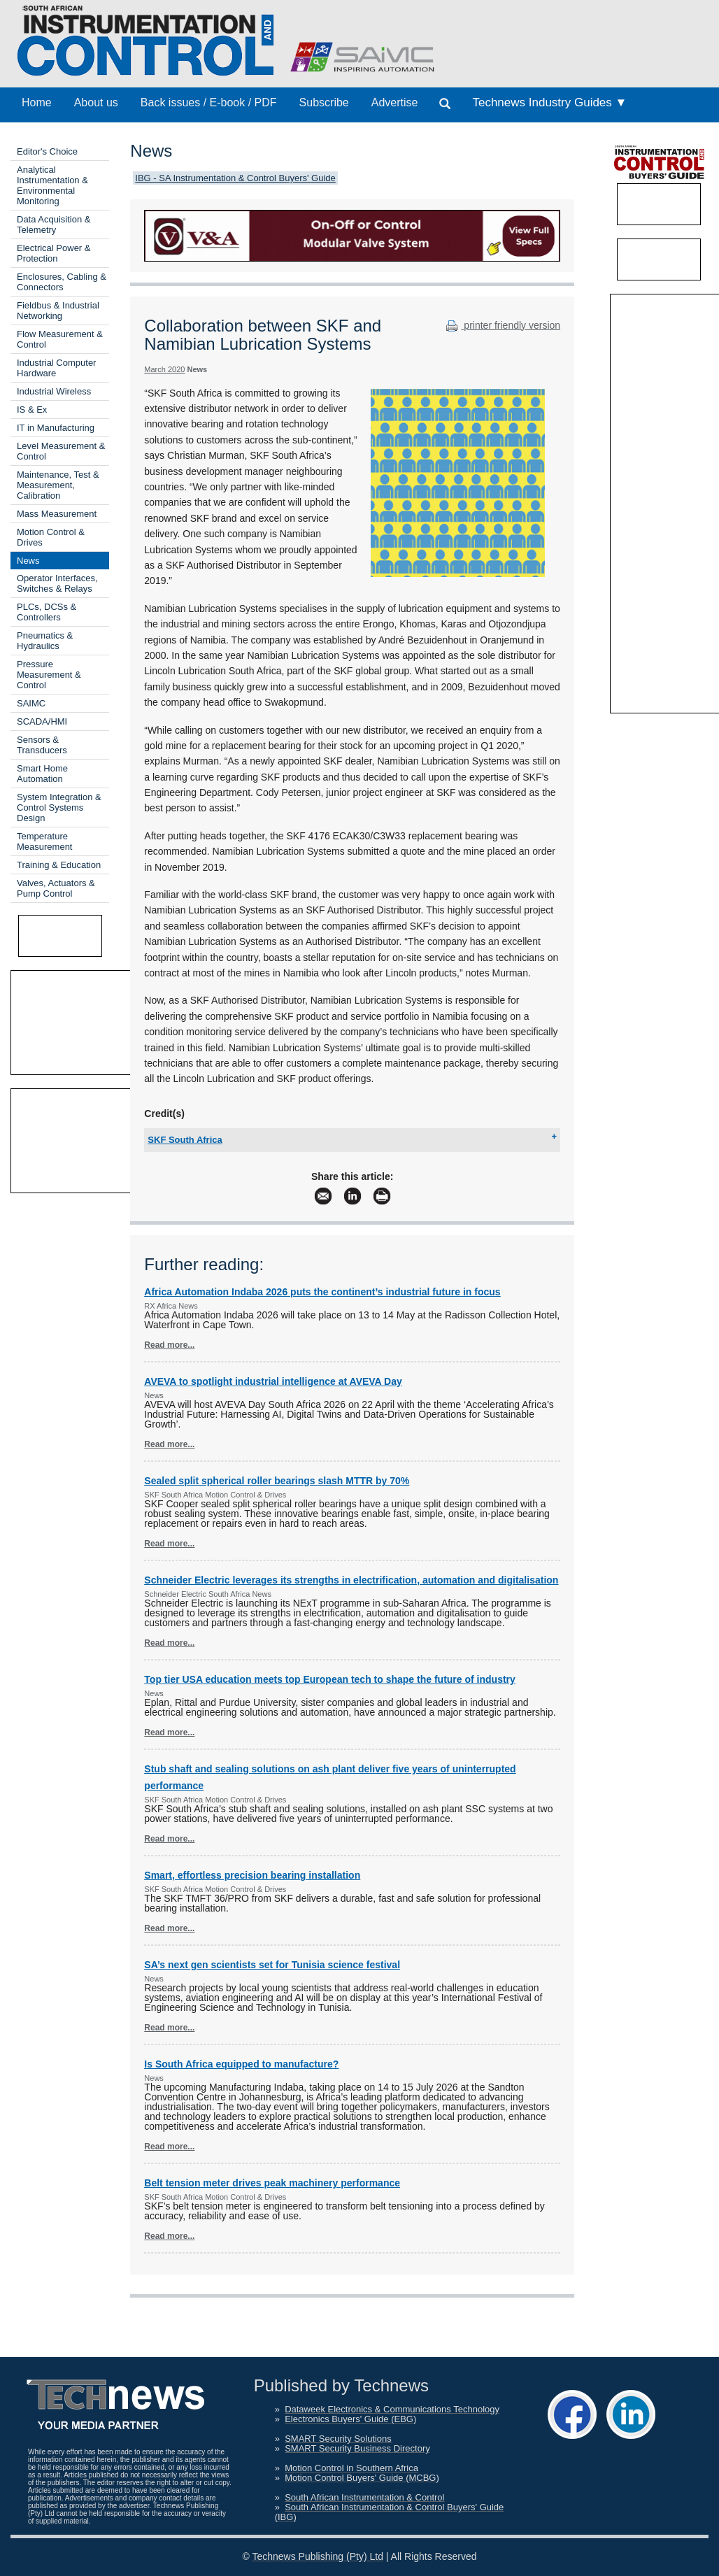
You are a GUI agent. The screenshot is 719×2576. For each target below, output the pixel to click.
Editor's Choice (47, 151)
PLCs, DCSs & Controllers (46, 612)
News (28, 560)
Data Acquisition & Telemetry (54, 224)
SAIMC (31, 703)
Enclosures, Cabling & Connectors (61, 281)
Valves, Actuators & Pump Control (56, 888)
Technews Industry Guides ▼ (549, 102)
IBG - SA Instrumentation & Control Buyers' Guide (235, 178)
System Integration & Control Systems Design (59, 807)
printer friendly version (501, 325)
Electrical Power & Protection (53, 253)
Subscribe (324, 102)
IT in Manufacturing (55, 427)
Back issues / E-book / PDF (209, 102)
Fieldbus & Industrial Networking (58, 310)
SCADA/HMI (42, 721)
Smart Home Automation (42, 773)
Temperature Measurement (44, 841)
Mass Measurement (57, 513)
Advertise (394, 102)
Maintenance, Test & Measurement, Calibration (58, 485)
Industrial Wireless (54, 391)
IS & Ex (32, 409)
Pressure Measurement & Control (49, 674)
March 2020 (164, 369)
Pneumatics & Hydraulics (45, 640)
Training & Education (59, 865)
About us (96, 102)
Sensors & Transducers (42, 744)
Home (37, 102)
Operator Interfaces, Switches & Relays (57, 583)
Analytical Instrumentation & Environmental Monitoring (52, 185)
